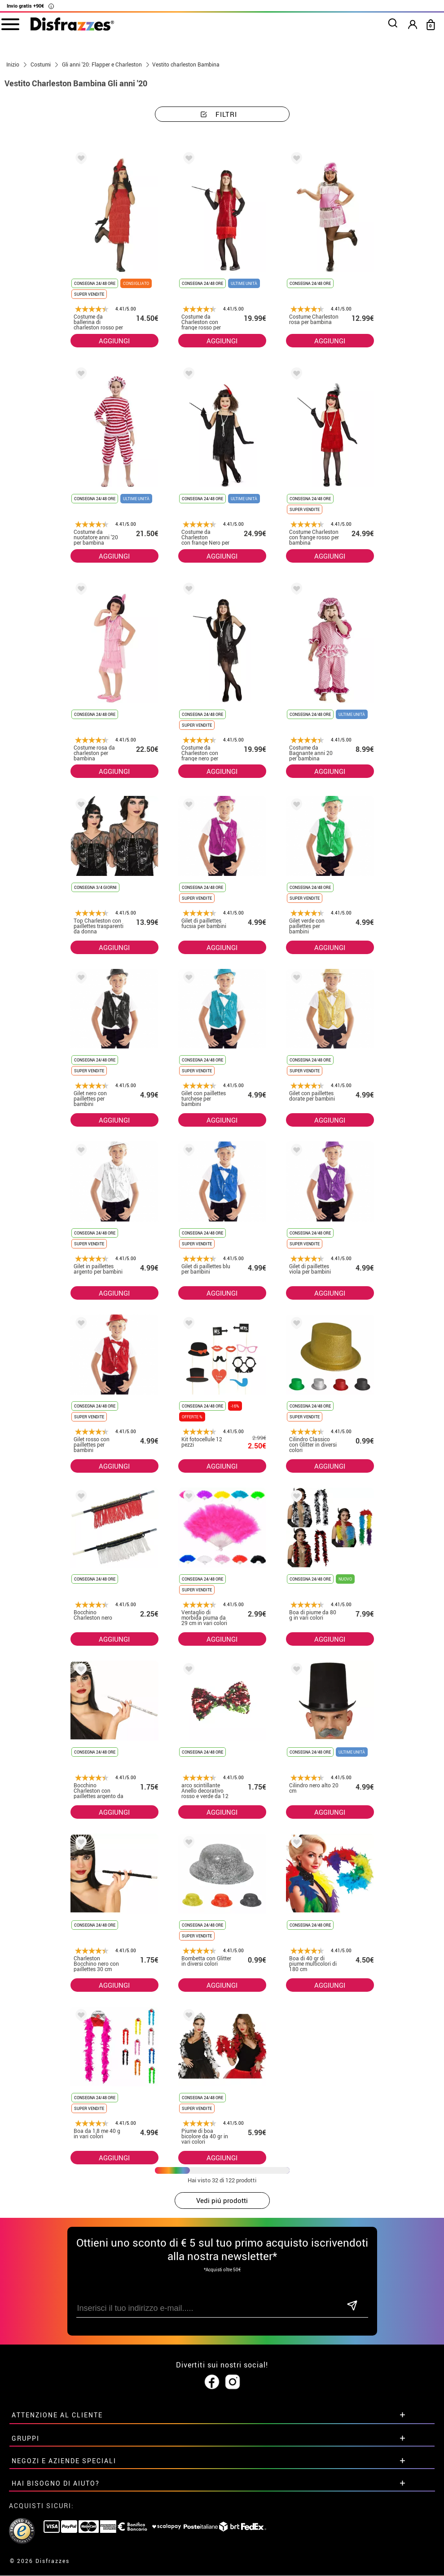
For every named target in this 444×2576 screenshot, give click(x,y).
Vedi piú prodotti (222, 2200)
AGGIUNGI (114, 340)
